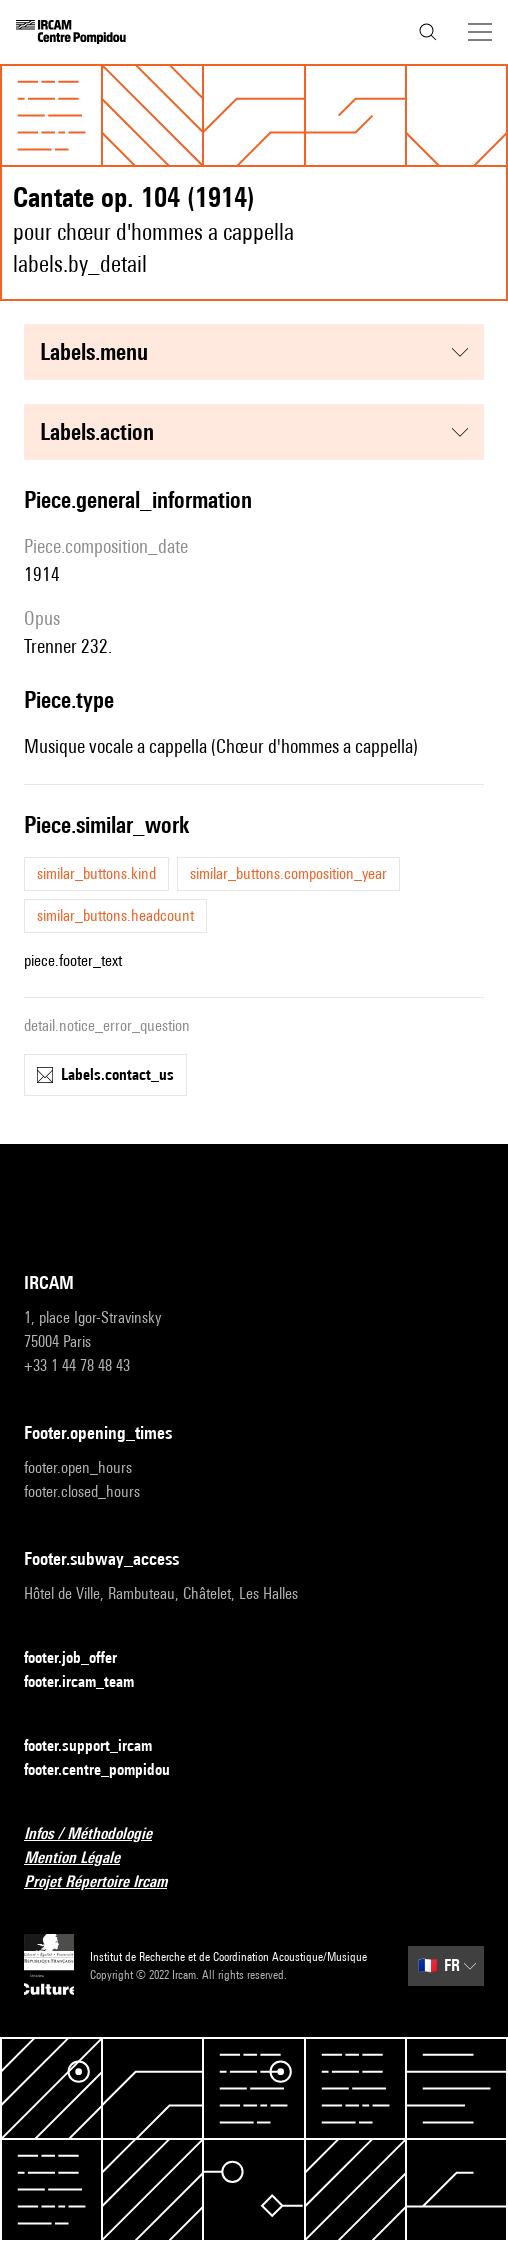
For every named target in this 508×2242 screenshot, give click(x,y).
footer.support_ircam (100, 1746)
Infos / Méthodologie (100, 1834)
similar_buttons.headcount (115, 915)
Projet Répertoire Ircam (107, 1882)
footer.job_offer (82, 1658)
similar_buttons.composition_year (288, 873)
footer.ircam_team (91, 1682)
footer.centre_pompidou (109, 1770)
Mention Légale (84, 1858)
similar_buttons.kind (96, 873)
